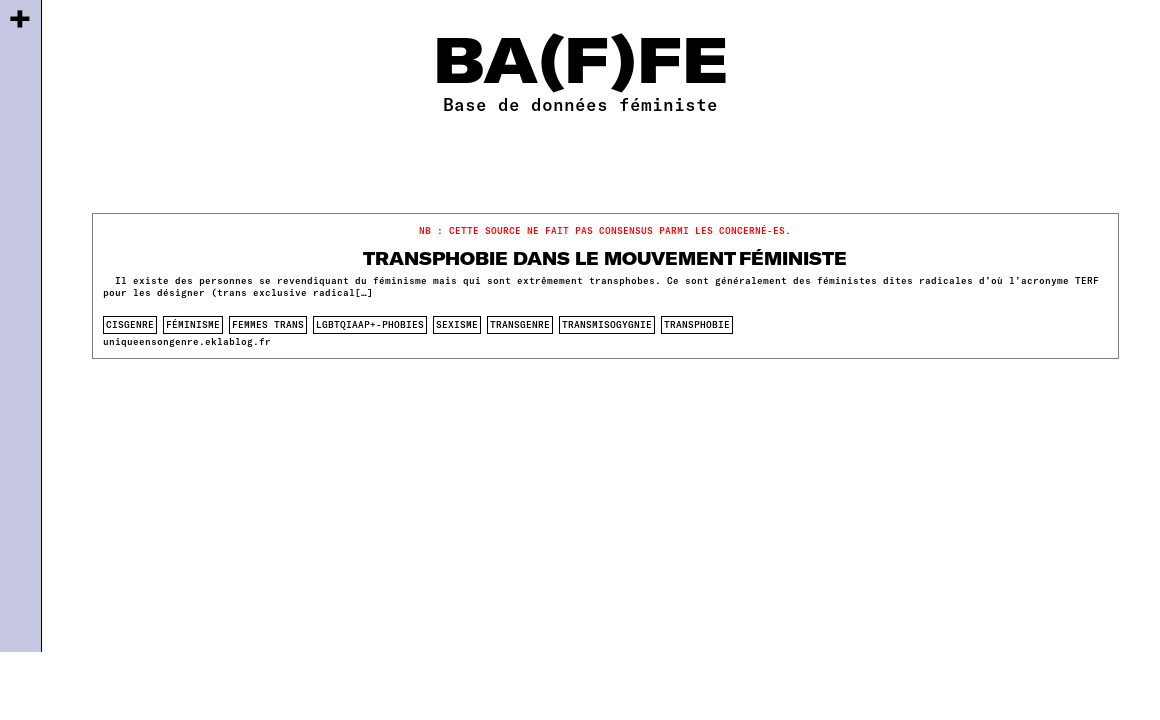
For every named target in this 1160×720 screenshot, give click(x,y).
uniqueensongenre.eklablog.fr (187, 341)
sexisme (457, 324)
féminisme (193, 324)
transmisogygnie (607, 324)
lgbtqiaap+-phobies (370, 324)
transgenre (520, 324)
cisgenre (130, 324)
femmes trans (268, 324)
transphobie (697, 324)
